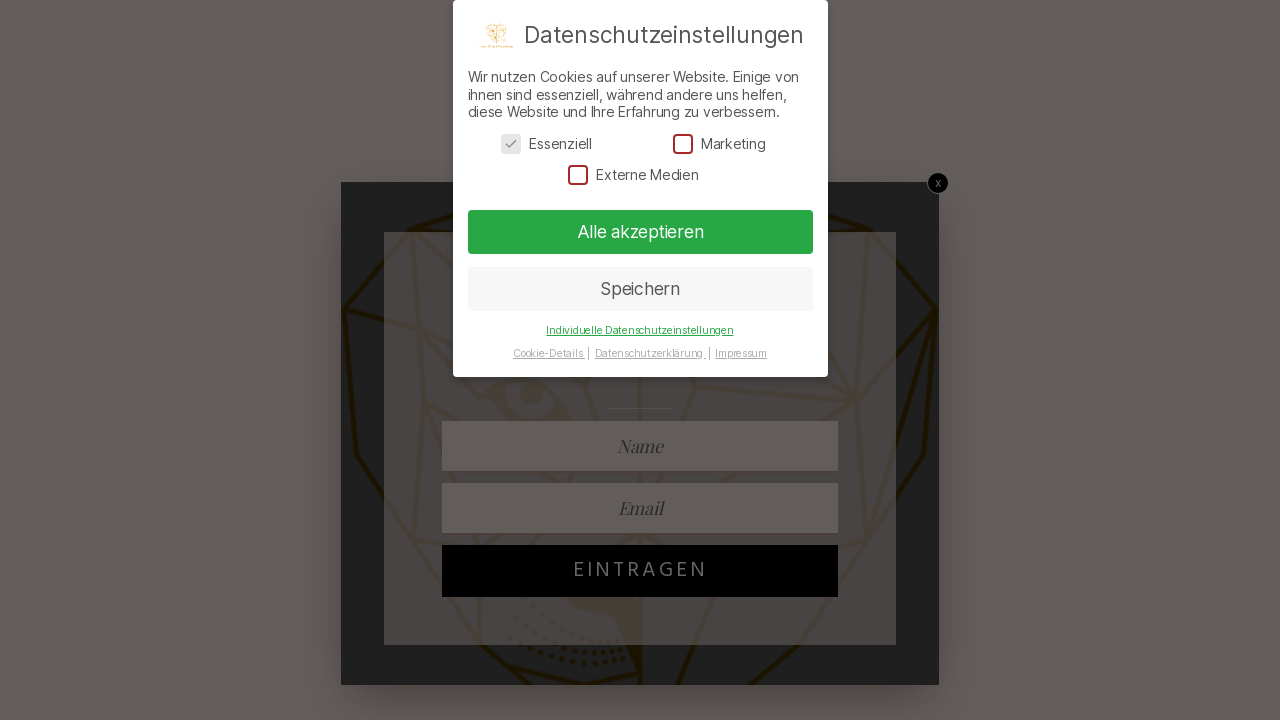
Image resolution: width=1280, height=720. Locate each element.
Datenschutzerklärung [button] (650, 353)
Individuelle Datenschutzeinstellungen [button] (639, 330)
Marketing (719, 143)
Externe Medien (633, 174)
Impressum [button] (741, 353)
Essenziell (546, 143)
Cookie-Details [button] (549, 353)
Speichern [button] (640, 288)
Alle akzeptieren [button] (640, 231)
